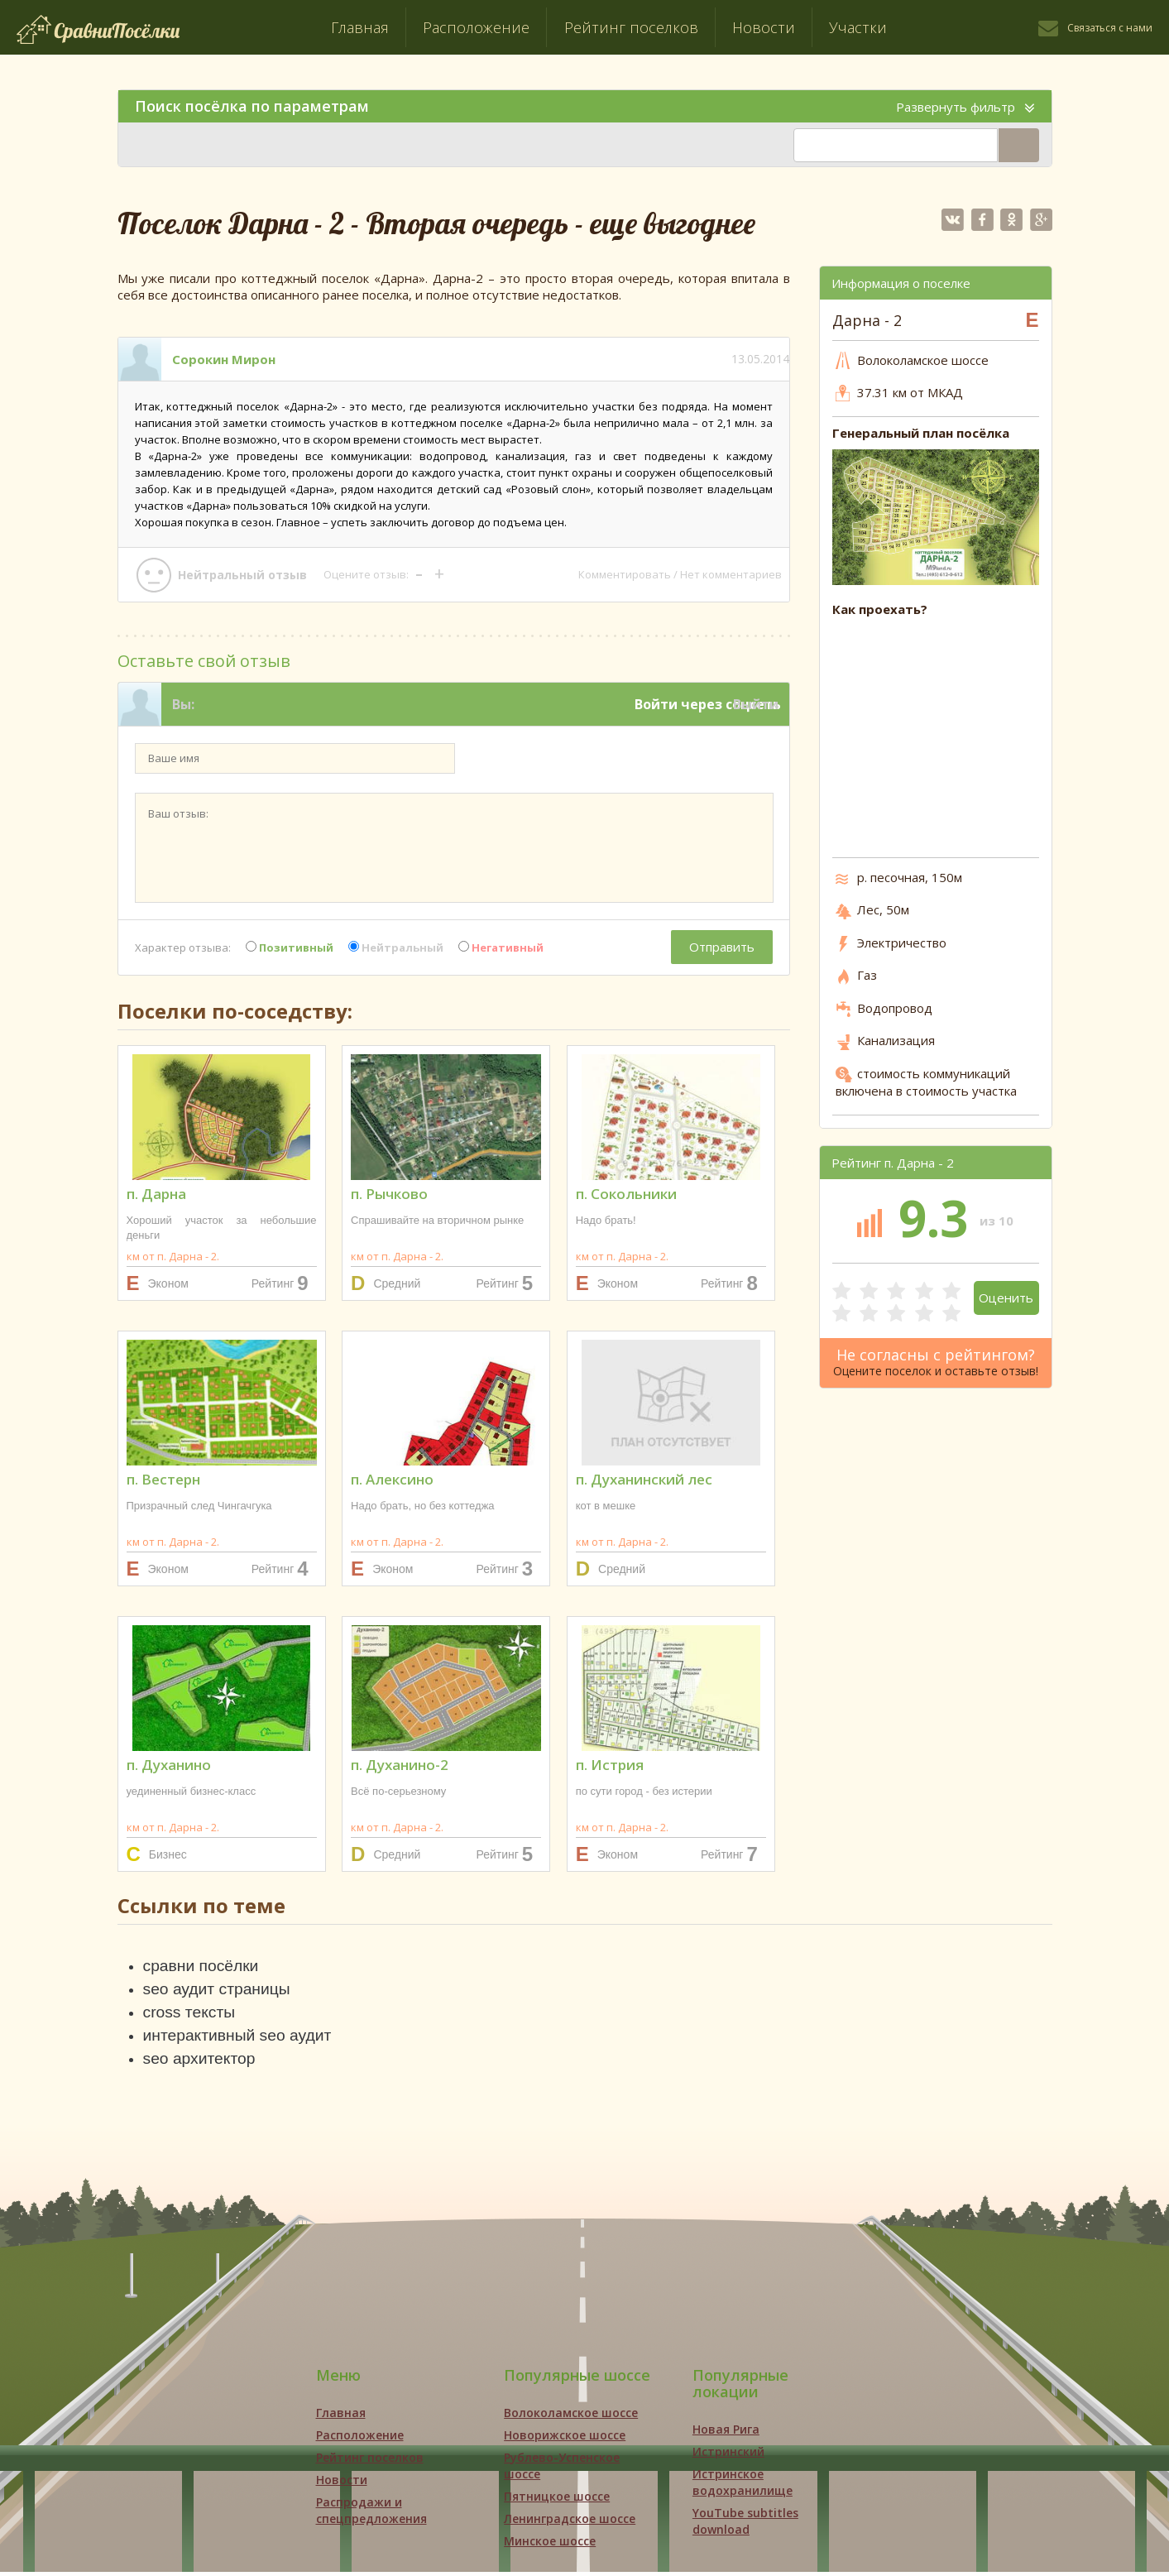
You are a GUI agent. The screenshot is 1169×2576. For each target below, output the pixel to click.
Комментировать (624, 574)
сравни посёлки (203, 1966)
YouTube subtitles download (745, 2525)
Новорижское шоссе (564, 2439)
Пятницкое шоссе (557, 2500)
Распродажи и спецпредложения (371, 2514)
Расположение (476, 27)
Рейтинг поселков (631, 27)
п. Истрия (610, 1764)
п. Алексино (392, 1479)
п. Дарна (156, 1193)
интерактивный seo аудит (241, 2038)
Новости (763, 27)
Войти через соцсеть (708, 704)
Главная (360, 27)
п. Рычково (389, 1193)
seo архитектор (201, 2062)
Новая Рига (725, 2433)
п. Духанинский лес (644, 1479)
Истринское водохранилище (742, 2486)
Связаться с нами (1109, 28)
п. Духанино (169, 1764)
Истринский (728, 2455)
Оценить (1006, 1297)
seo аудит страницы (219, 1990)
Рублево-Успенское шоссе (562, 2470)
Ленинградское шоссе (569, 2522)
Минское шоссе (550, 2545)
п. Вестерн (163, 1479)
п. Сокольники (626, 1193)
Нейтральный (395, 947)
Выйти (756, 704)
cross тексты (191, 2014)
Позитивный (289, 947)
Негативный (501, 947)
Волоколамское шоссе (571, 2417)
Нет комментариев (731, 574)
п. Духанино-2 (399, 1764)
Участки (858, 27)
